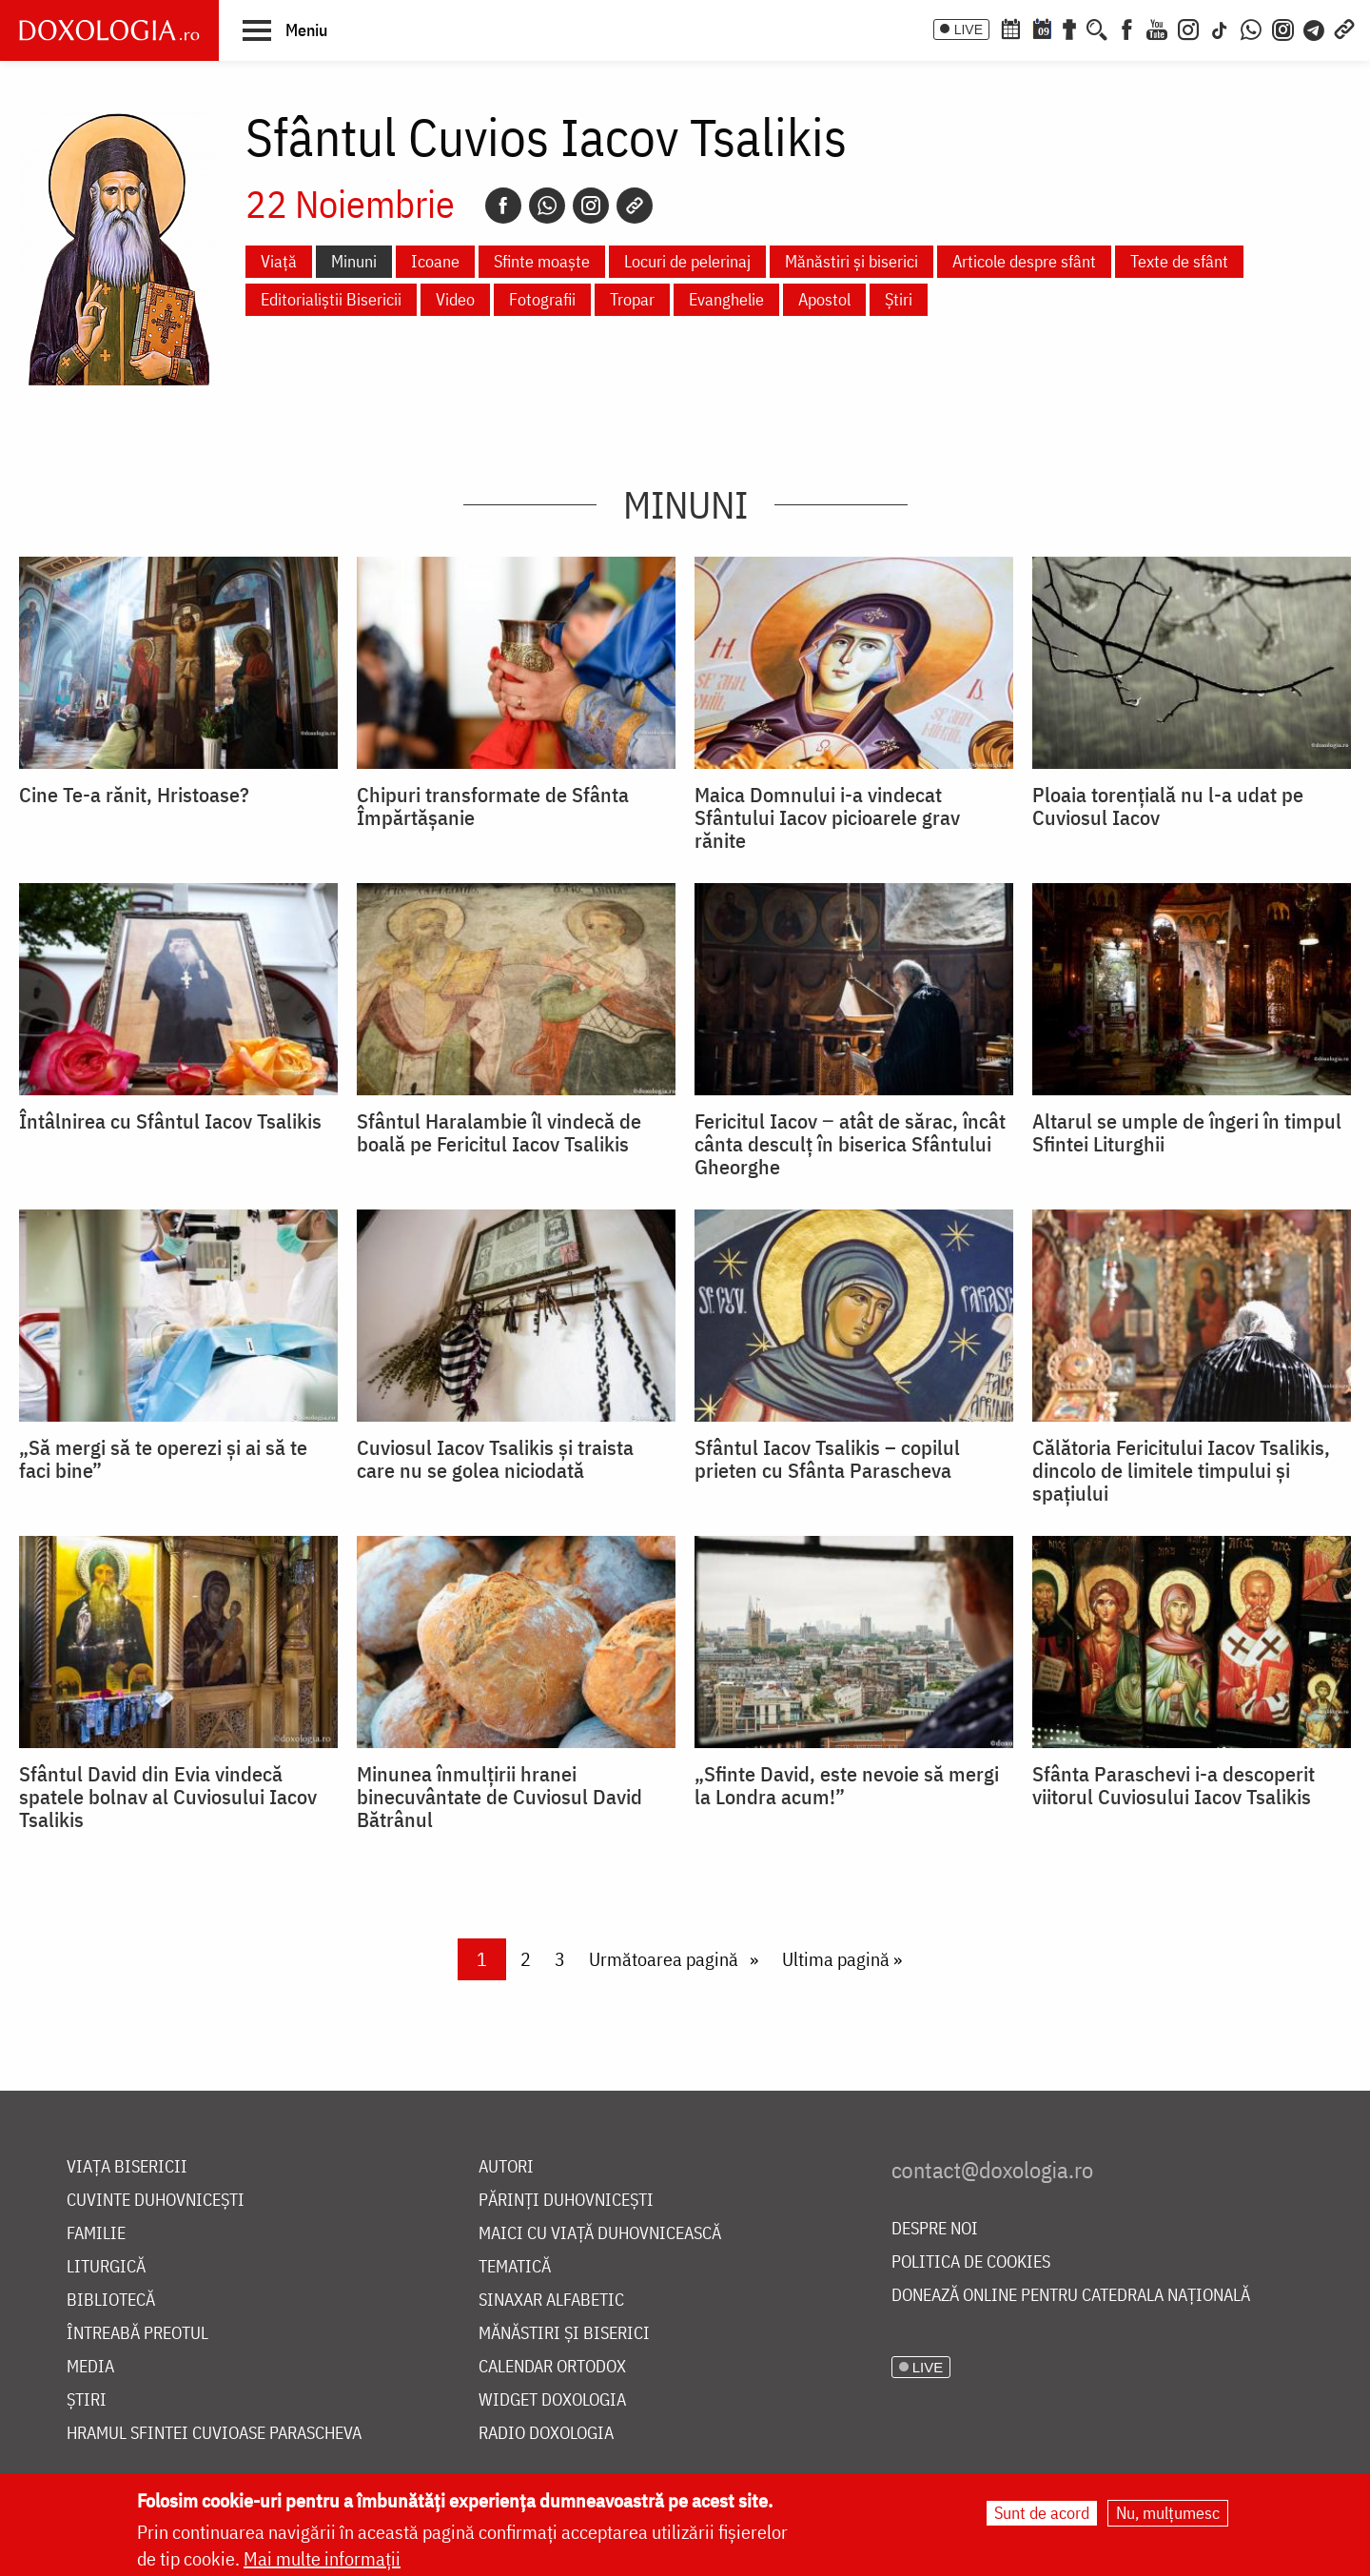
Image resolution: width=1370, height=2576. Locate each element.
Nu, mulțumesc (1168, 2513)
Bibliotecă (111, 2301)
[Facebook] (1127, 27)
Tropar (632, 299)
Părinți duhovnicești (566, 2201)
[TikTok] (1219, 27)
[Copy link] (634, 205)
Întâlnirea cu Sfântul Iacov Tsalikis (170, 1121)
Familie (96, 2234)
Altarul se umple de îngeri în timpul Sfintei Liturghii (1186, 1132)
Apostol (824, 299)
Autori (506, 2167)
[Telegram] (1315, 27)
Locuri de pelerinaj (687, 261)
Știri (898, 299)
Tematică (515, 2267)
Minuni (354, 261)
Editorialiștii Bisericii (331, 299)
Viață (279, 261)
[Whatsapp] (547, 205)
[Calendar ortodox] (1010, 27)
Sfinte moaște (542, 261)
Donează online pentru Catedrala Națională (1070, 2296)
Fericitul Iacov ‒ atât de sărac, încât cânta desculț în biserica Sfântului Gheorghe (850, 1144)
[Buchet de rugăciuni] (1069, 27)
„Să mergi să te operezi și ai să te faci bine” (163, 1459)
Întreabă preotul (137, 2334)
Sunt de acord (1041, 2513)
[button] (285, 29)
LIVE (968, 29)
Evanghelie (726, 299)
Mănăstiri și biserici (851, 261)
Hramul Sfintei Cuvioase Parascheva (214, 2434)
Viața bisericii (127, 2167)
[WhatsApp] (1251, 27)
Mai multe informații (322, 2558)
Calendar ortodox (552, 2367)
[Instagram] (1188, 27)
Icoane (435, 261)
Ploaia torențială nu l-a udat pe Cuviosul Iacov (1167, 806)
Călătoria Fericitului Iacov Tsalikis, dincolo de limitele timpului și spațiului (1181, 1470)
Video (455, 299)
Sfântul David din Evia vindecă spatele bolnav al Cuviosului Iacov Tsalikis (168, 1796)
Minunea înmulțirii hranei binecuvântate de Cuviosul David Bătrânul (499, 1796)
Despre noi (934, 2229)
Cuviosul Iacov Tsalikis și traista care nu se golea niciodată (495, 1459)
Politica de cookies (970, 2262)
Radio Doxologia (546, 2434)
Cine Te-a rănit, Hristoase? (134, 794)
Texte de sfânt (1179, 261)
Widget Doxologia (552, 2400)
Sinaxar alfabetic (551, 2301)
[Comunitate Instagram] (1283, 27)
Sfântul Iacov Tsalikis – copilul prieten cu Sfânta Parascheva (827, 1459)
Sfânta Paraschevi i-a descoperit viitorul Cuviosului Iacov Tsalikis (1173, 1785)
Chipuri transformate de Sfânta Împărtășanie (493, 806)
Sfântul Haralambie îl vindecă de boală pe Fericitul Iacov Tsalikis (499, 1132)
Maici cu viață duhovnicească (600, 2234)
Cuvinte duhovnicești (156, 2201)
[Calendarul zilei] (1041, 27)
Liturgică (106, 2267)
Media (90, 2367)
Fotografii (542, 299)
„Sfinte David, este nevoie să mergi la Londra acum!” (847, 1785)
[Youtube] (1157, 27)
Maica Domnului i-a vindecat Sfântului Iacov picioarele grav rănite (827, 817)
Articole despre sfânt (1024, 261)
